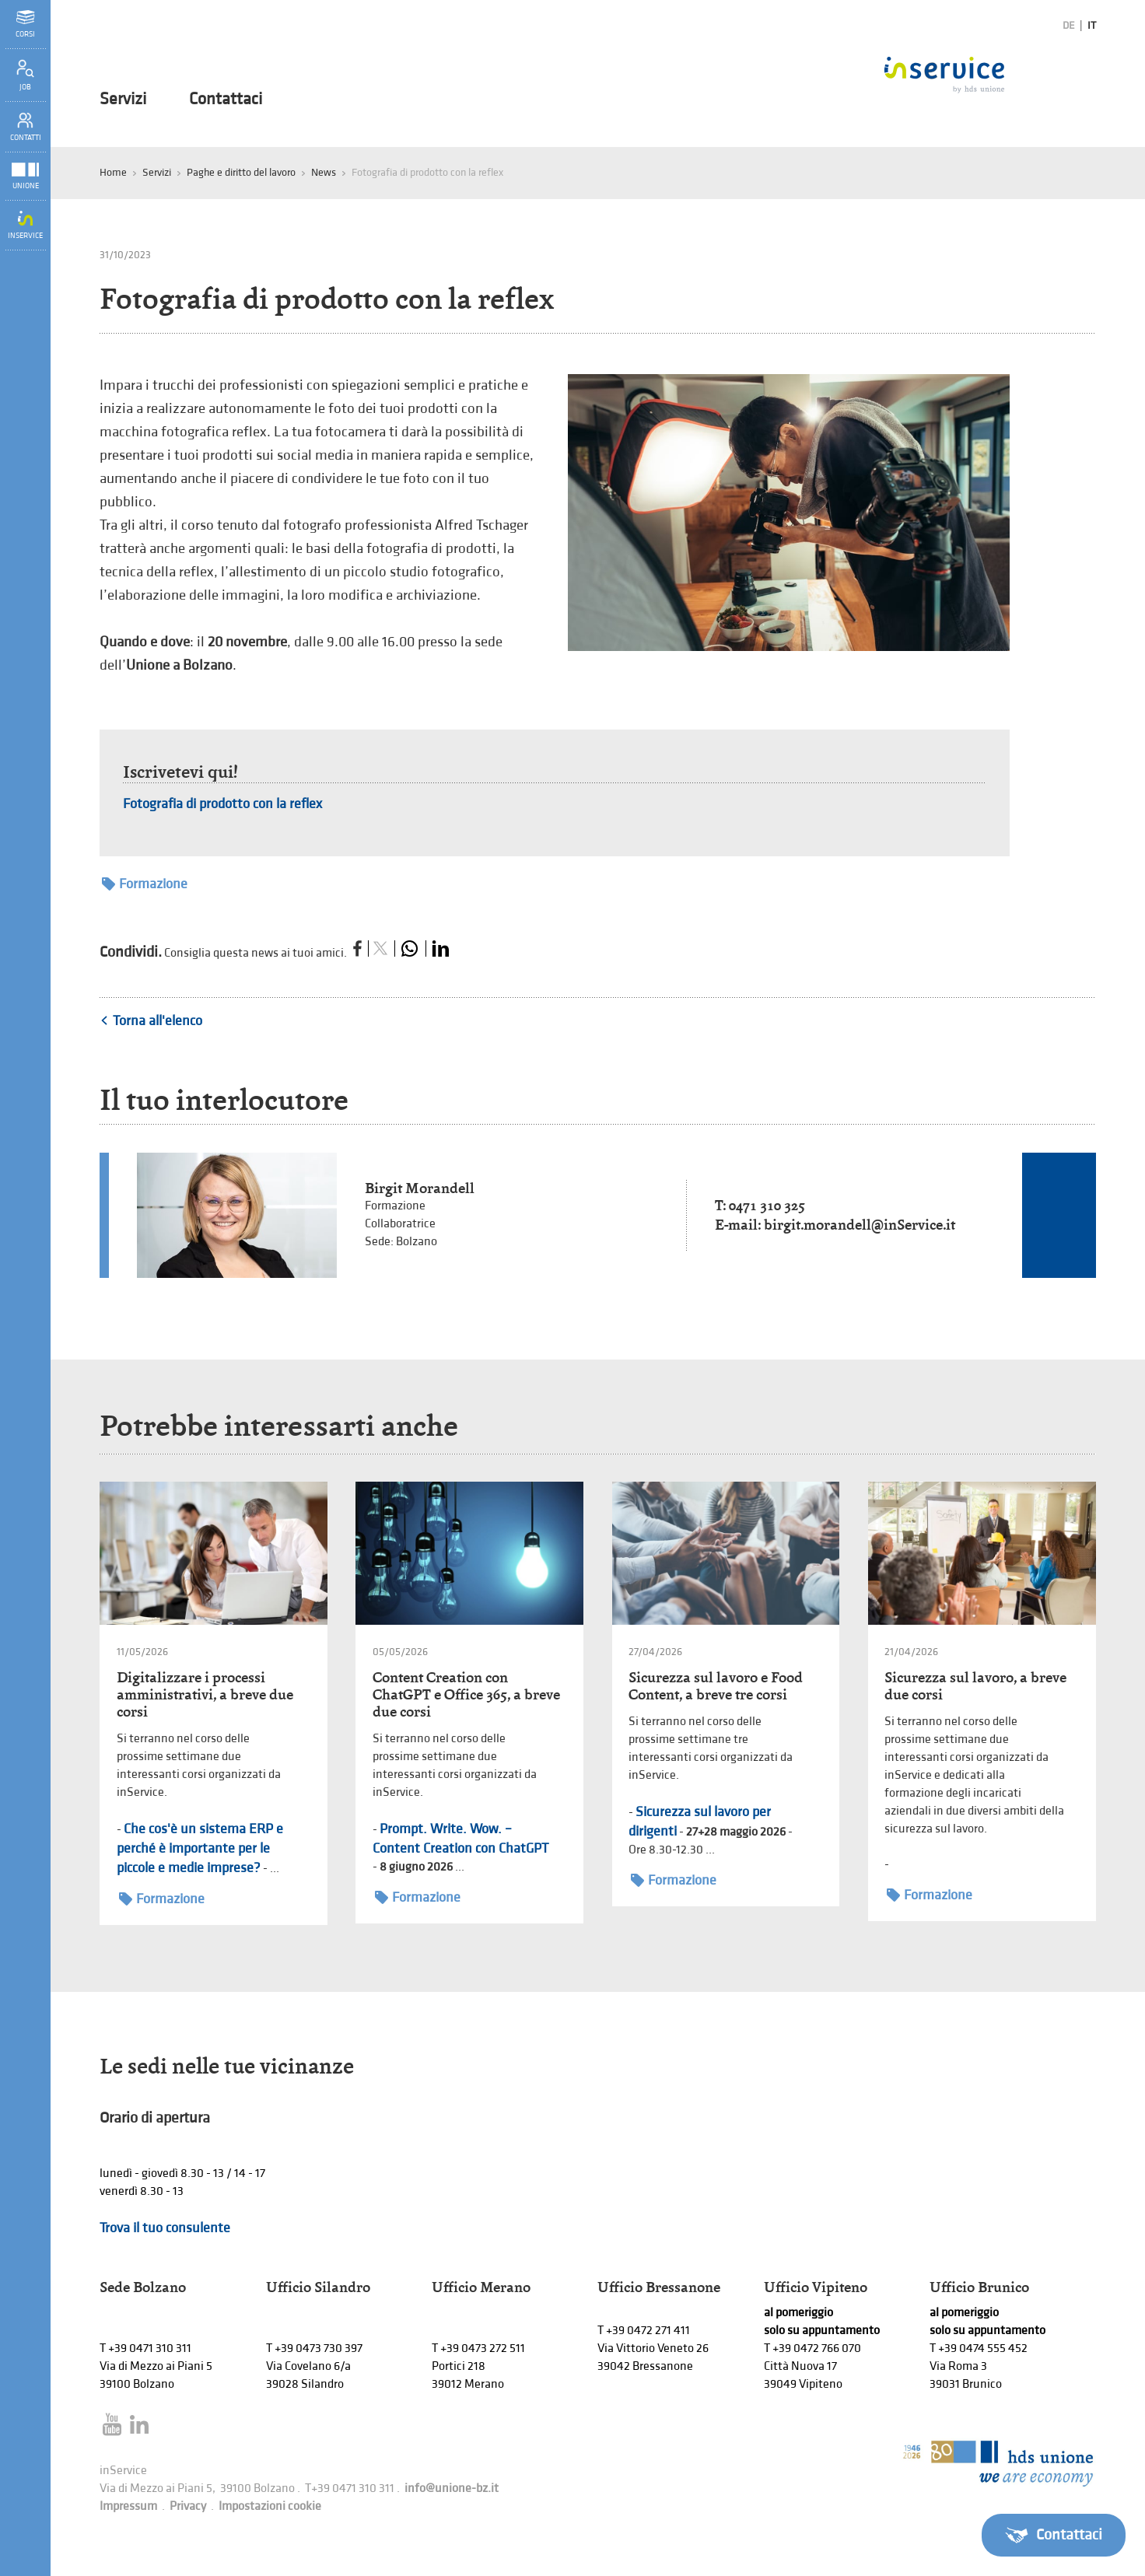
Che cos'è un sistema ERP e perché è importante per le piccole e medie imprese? (200, 1848)
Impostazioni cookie (270, 2506)
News (323, 172)
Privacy (188, 2506)
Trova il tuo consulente (165, 2228)
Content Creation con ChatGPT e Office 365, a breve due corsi (466, 1694)
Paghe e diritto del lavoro (241, 172)
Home (113, 172)
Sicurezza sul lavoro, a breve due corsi (975, 1685)
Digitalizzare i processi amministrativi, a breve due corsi (205, 1694)
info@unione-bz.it (451, 2488)
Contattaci (225, 99)
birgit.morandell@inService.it (859, 1225)
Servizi (123, 99)
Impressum (128, 2506)
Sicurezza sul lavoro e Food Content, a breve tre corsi (716, 1685)
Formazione (144, 884)
